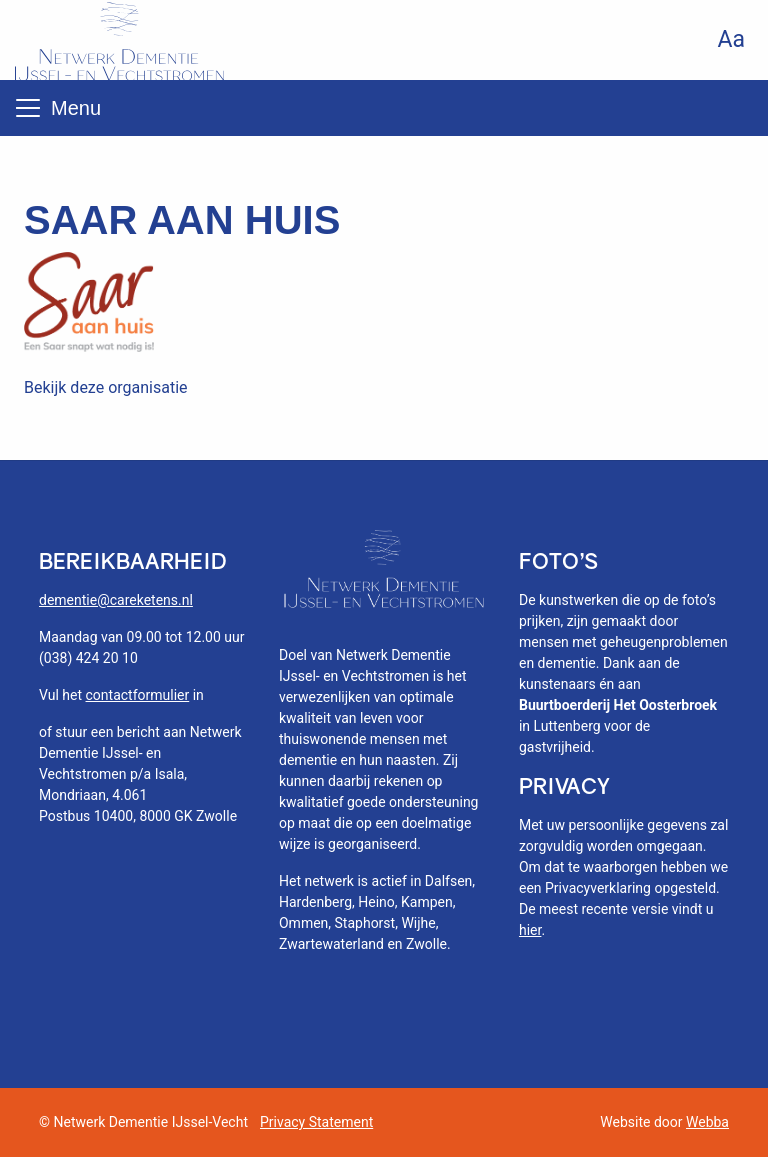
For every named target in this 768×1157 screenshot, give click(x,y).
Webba (707, 1122)
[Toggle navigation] (28, 108)
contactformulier (138, 695)
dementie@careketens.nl (116, 600)
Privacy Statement (316, 1122)
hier (530, 930)
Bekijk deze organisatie (106, 387)
